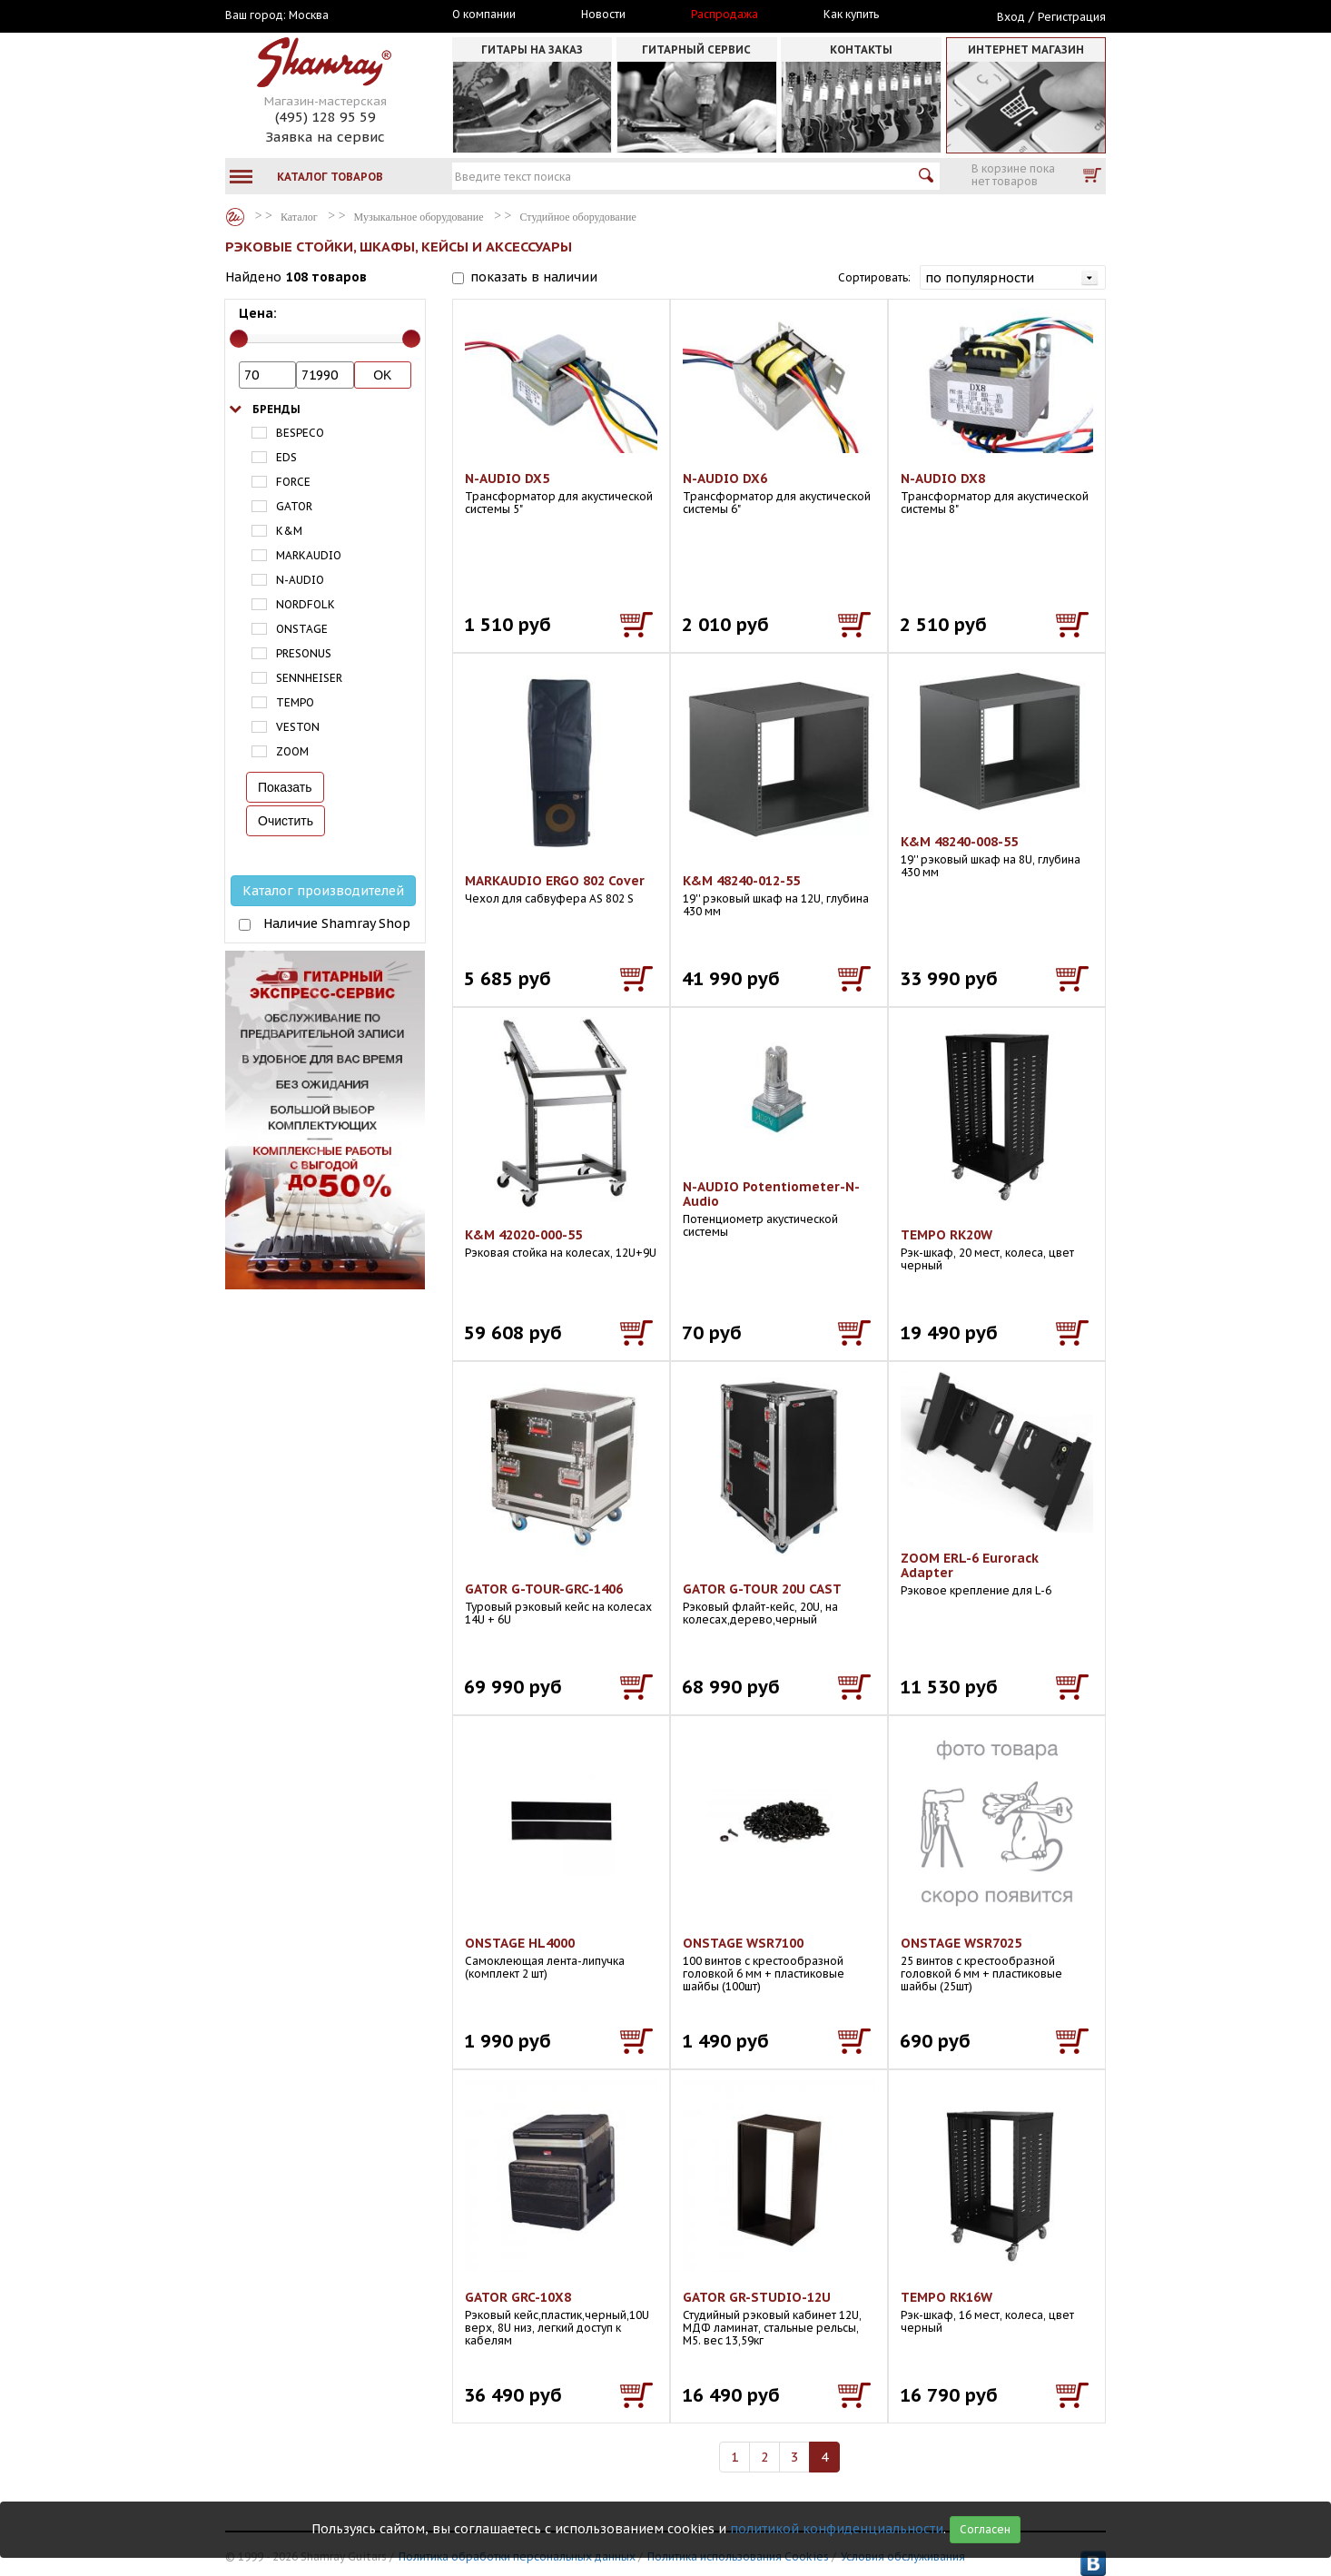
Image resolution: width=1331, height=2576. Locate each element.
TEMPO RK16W (946, 2297)
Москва (309, 15)
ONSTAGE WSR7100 (743, 1943)
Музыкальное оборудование (419, 217)
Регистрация (1072, 17)
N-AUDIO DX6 (725, 478)
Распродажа (724, 14)
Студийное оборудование (578, 217)
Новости (603, 14)
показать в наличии (533, 277)
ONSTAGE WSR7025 (961, 1943)
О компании (484, 14)
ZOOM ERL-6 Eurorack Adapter (970, 1565)
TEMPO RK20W (946, 1235)
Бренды (276, 409)
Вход (1011, 17)
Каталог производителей (323, 891)
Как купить (851, 14)
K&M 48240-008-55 (959, 841)
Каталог (235, 217)
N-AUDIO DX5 (507, 478)
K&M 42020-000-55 (523, 1235)
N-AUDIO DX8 (943, 478)
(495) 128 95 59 (325, 116)
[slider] (239, 339)
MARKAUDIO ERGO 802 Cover (555, 880)
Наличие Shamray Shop (336, 923)
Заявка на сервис (325, 136)
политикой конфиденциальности (836, 2529)
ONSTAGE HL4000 (520, 1943)
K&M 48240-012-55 (741, 880)
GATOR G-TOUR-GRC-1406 (544, 1589)
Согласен (985, 2529)
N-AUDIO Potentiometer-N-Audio (771, 1194)
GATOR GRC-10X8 (518, 2297)
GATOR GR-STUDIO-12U (757, 2297)
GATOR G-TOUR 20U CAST (762, 1589)
